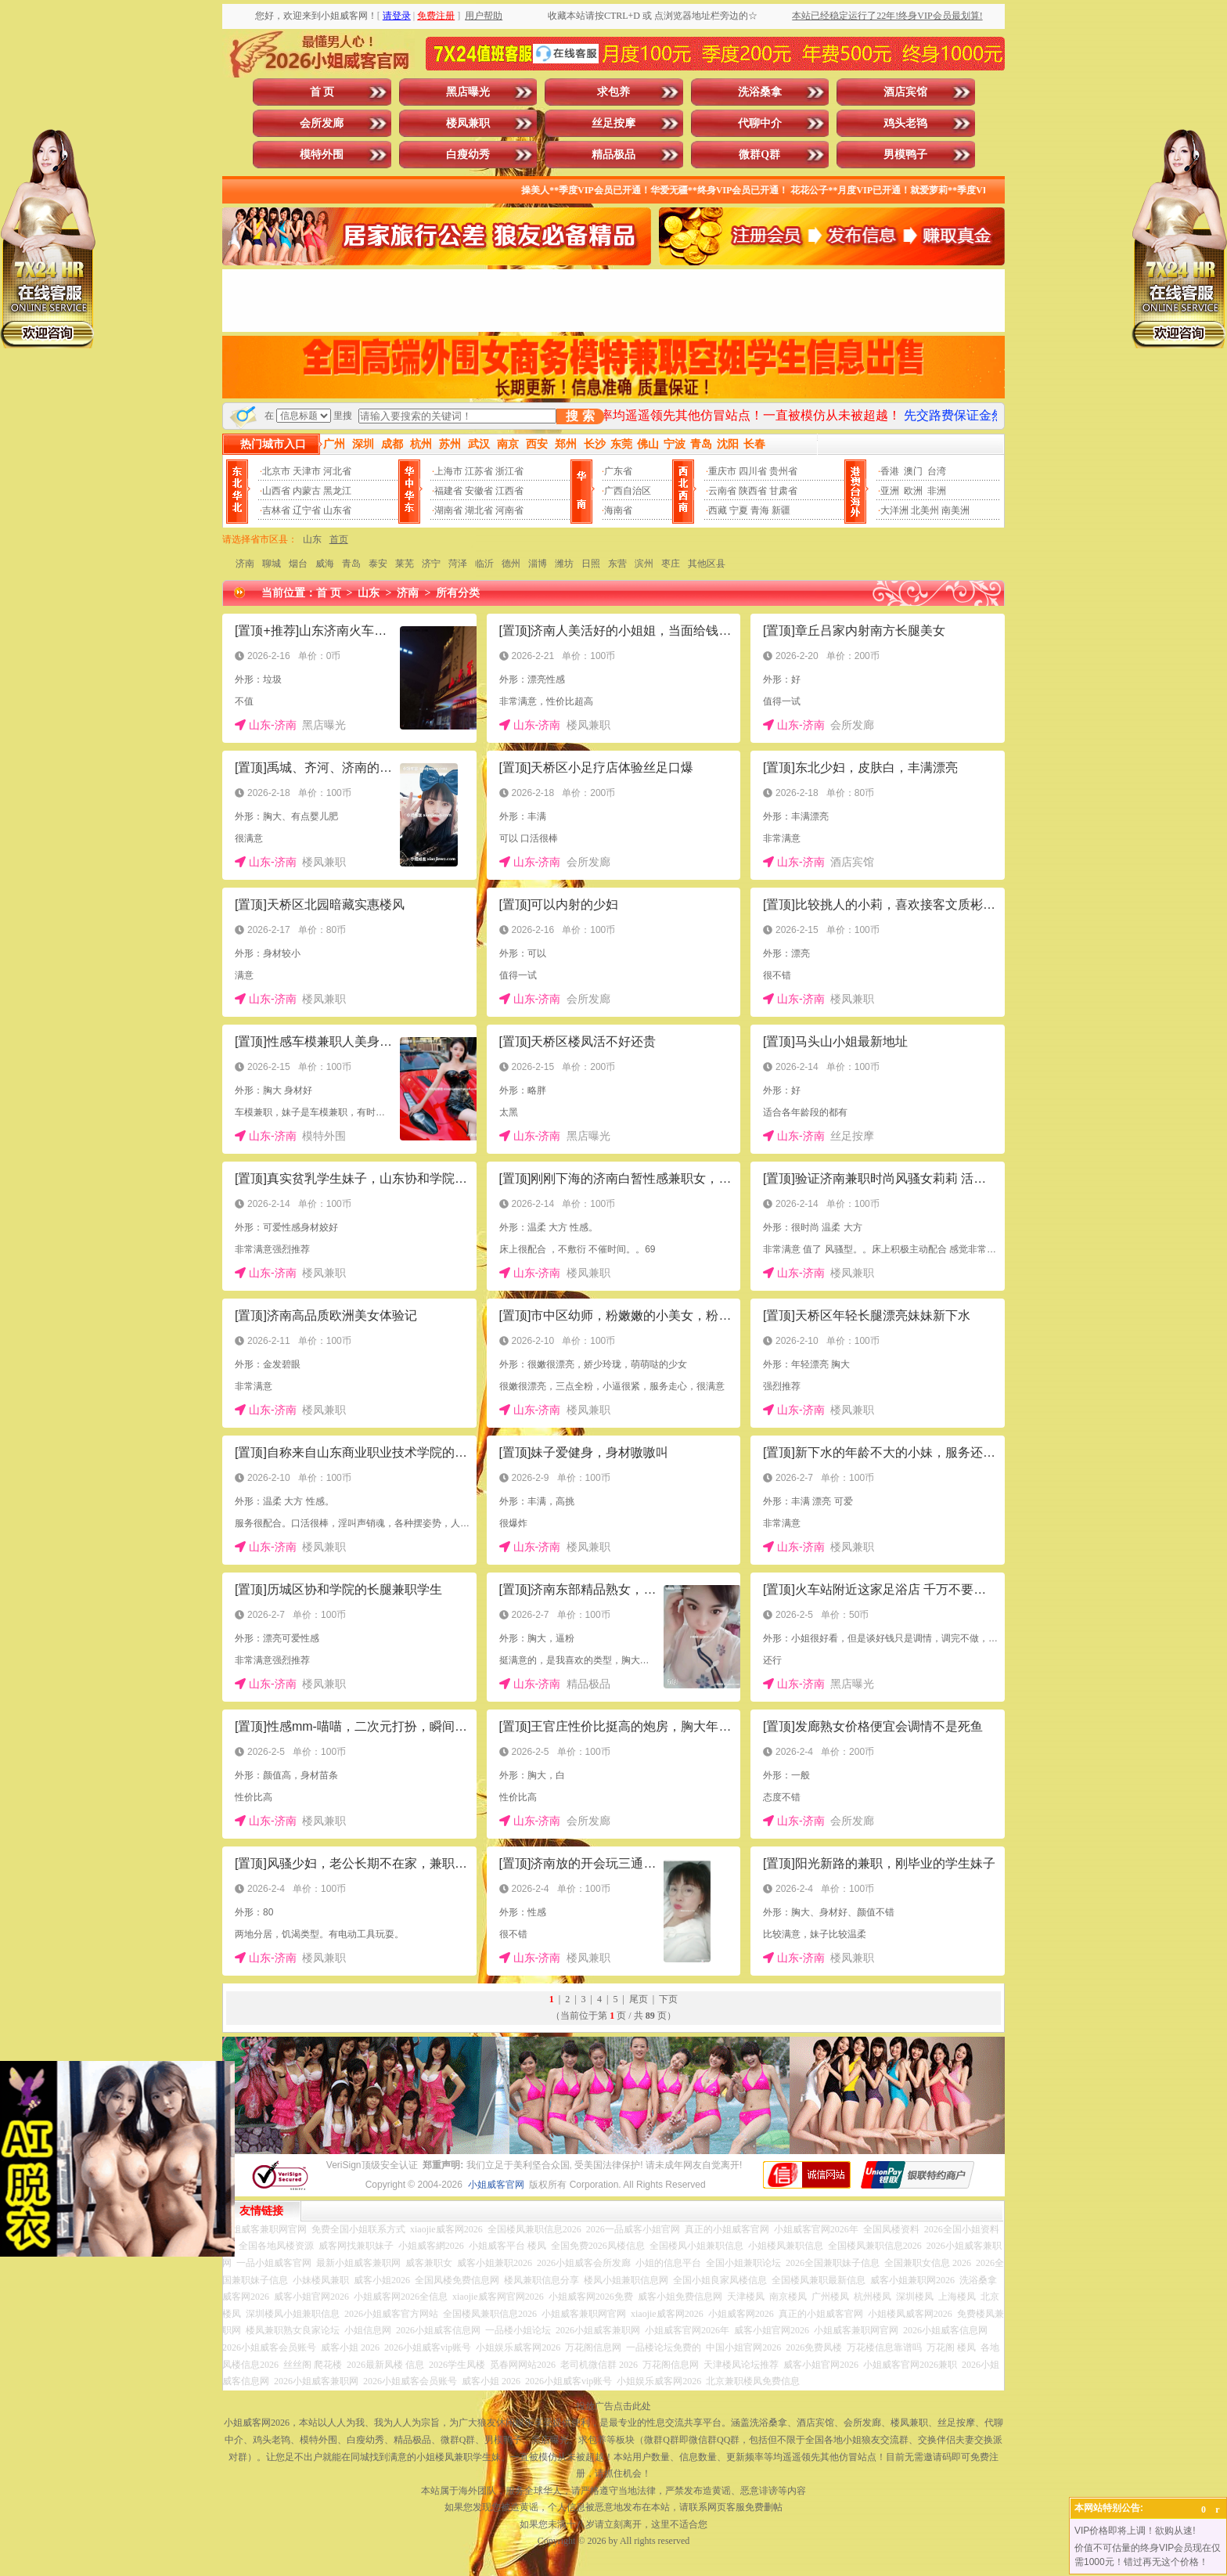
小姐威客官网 (496, 2184)
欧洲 (913, 490)
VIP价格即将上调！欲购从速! (1135, 2530)
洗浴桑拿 (760, 92)
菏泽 (457, 563)
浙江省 (509, 471)
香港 (889, 471)
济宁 (431, 563)
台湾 (936, 471)
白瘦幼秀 (468, 154)
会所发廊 (322, 123)
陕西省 (753, 490)
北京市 (276, 471)
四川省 (753, 471)
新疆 (781, 510)
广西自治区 (627, 490)
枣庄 (670, 563)
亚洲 (889, 490)
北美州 (925, 510)
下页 (668, 1999)
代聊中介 (760, 123)
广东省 (618, 471)
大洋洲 (894, 510)
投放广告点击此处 (613, 2406)
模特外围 (322, 154)
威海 (324, 563)
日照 (590, 563)
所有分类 (458, 593)
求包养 (613, 92)
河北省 (337, 471)
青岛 (351, 563)
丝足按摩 (613, 123)
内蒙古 (307, 490)
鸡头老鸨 (905, 123)
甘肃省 (783, 490)
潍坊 (564, 563)
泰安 (378, 563)
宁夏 (738, 510)
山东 (312, 539)
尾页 (638, 1999)
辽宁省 (307, 510)
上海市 (448, 471)
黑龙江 (337, 490)
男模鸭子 (905, 154)
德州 (511, 563)
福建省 (448, 490)
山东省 (337, 510)
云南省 (722, 490)
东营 (617, 563)
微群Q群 (759, 154)
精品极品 (613, 154)
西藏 (717, 510)
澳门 (913, 471)
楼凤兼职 (468, 123)
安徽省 (479, 490)
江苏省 (479, 471)
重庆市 (722, 471)
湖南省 (448, 510)
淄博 (537, 563)
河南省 (509, 510)
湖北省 (479, 510)
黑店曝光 (468, 92)
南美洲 (955, 510)
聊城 (271, 563)
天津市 (307, 471)
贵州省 (783, 471)
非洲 (936, 490)
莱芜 (404, 563)
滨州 (644, 563)
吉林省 (276, 510)
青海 (759, 510)
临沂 (484, 563)
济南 (245, 563)
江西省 (509, 490)
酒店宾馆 (905, 92)
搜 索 (580, 416)
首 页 (322, 92)
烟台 (298, 563)
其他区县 (706, 563)
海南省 (618, 510)
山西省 (276, 490)
